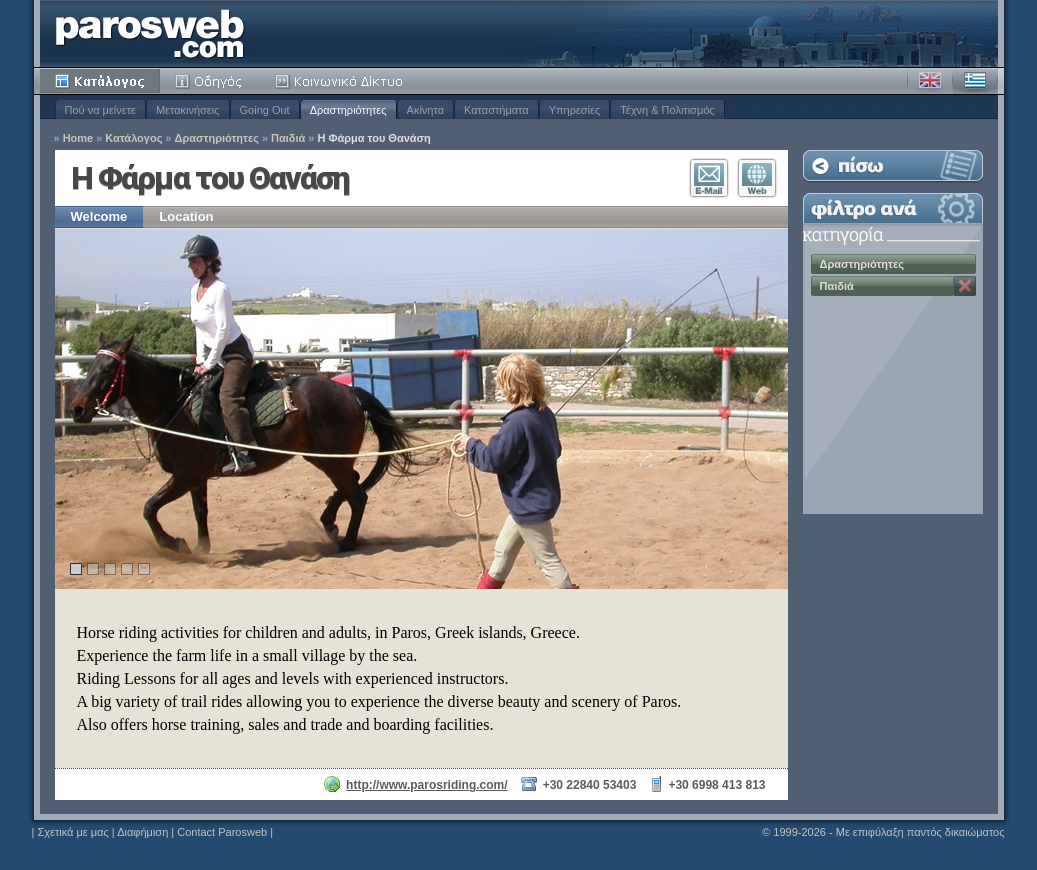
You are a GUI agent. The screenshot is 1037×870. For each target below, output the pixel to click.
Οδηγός (210, 81)
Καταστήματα (496, 110)
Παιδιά (288, 138)
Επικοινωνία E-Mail (709, 178)
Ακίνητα (425, 110)
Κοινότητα (342, 81)
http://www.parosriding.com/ (427, 785)
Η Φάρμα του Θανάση (373, 138)
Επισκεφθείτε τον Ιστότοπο (757, 178)
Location (186, 216)
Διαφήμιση (142, 832)
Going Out (265, 110)
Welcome (99, 216)
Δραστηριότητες (348, 110)
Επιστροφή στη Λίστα (893, 165)
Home (78, 138)
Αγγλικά (930, 81)
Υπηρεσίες (575, 110)
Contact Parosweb (222, 832)
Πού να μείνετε (100, 110)
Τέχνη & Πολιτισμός (667, 110)
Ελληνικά (975, 81)
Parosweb (150, 33)
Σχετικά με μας (72, 832)
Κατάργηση (965, 286)
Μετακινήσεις (188, 110)
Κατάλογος (100, 81)
